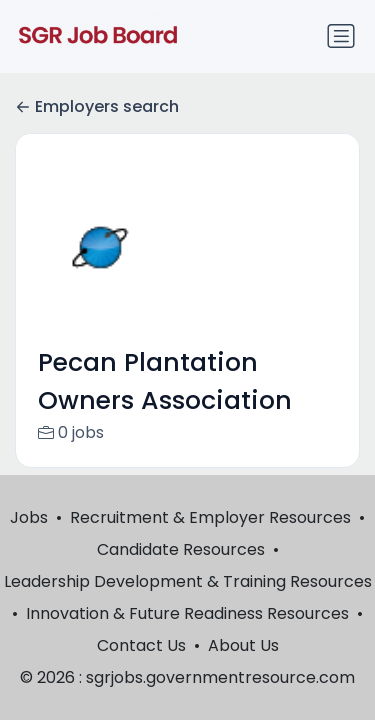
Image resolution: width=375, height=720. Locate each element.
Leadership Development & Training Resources (188, 581)
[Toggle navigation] (341, 36)
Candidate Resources (181, 549)
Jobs (29, 517)
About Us (243, 645)
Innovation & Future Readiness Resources (187, 613)
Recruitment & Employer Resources (210, 517)
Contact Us (141, 645)
